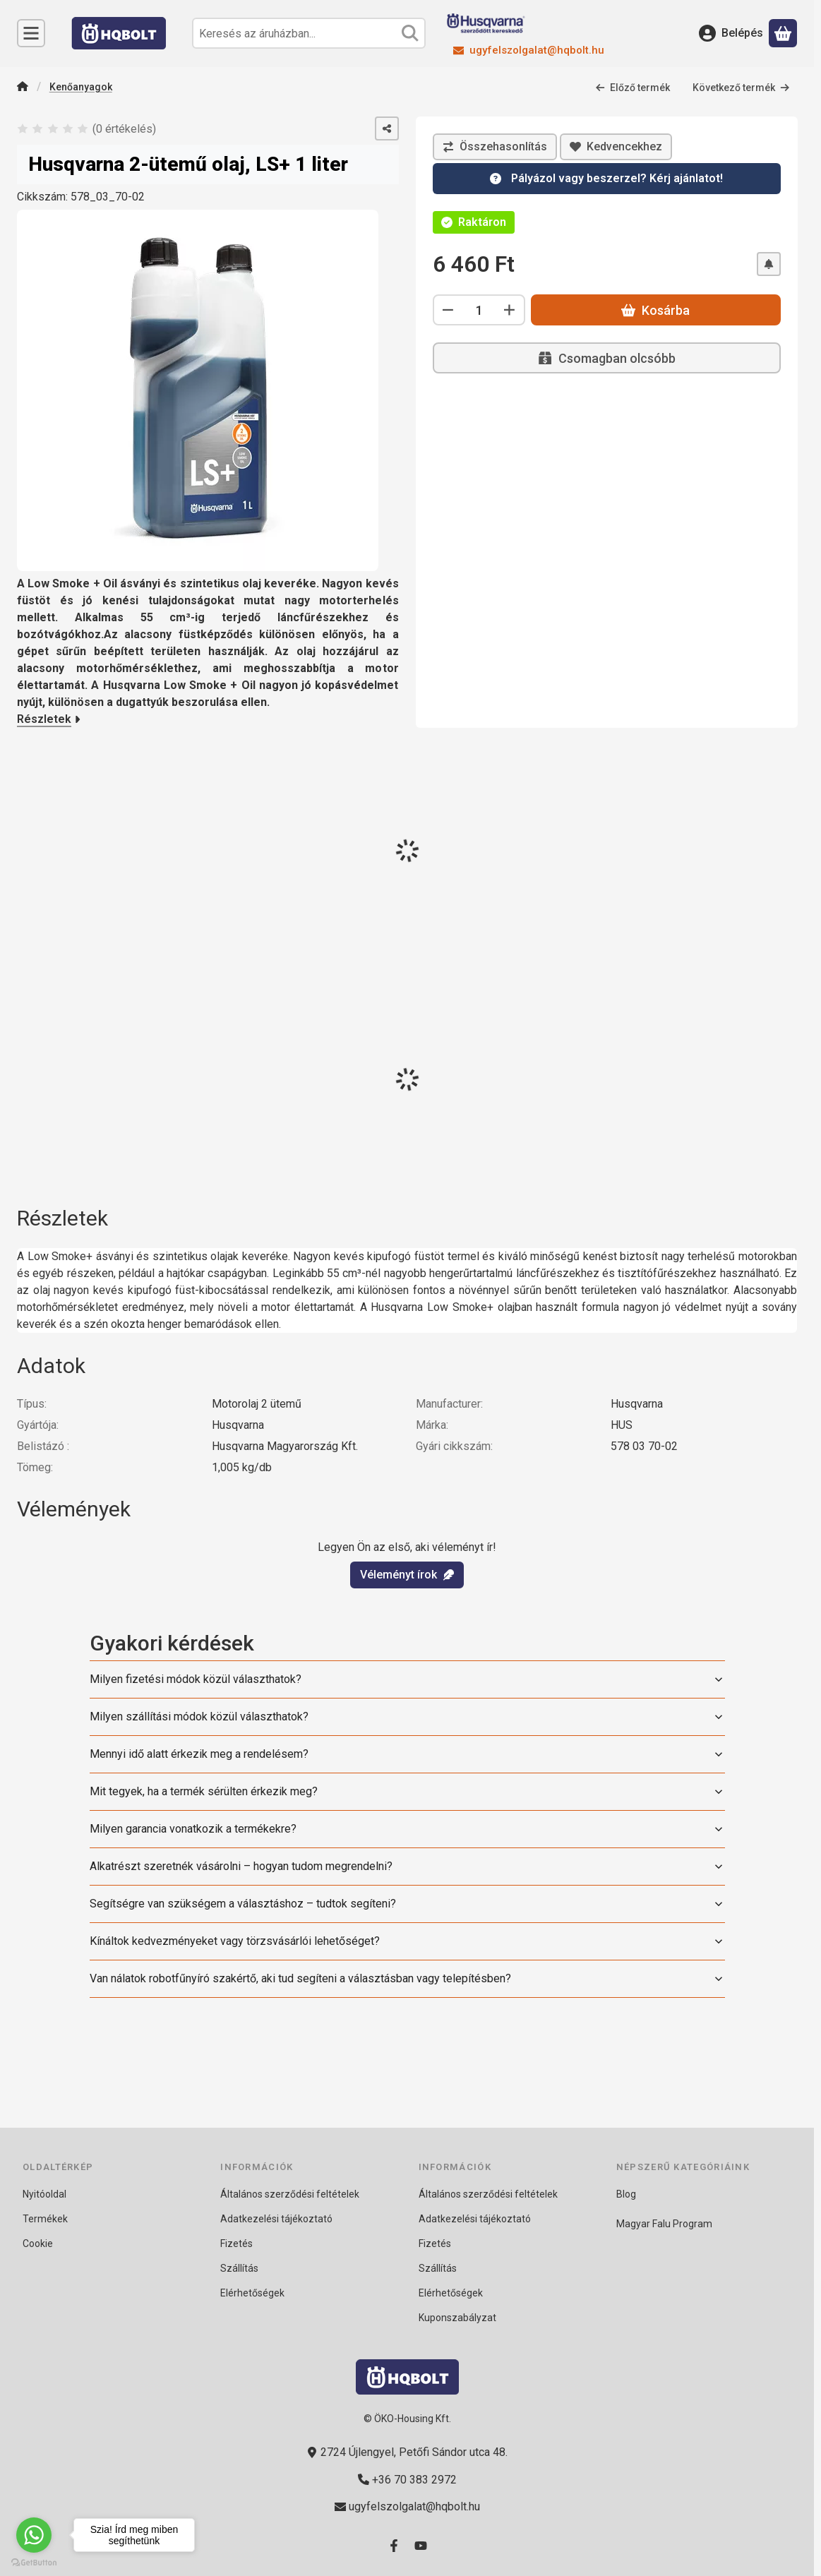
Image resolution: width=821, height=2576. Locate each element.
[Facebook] (393, 2545)
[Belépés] (731, 33)
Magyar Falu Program (664, 2223)
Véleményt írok (407, 1574)
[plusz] (509, 310)
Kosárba (655, 309)
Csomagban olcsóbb (606, 357)
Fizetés (236, 2243)
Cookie (38, 2243)
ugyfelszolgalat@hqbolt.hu (536, 50)
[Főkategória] (22, 87)
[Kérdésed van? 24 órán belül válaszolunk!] (607, 178)
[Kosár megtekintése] (783, 33)
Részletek (48, 719)
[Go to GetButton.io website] (33, 2562)
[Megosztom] (387, 128)
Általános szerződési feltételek (289, 2194)
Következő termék (741, 86)
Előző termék (632, 86)
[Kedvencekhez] (616, 146)
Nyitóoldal (44, 2194)
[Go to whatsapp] (34, 2535)
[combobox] (309, 33)
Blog (626, 2194)
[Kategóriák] (31, 33)
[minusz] (448, 310)
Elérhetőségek (252, 2293)
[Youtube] (420, 2545)
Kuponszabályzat (457, 2317)
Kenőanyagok (80, 86)
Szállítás (239, 2268)
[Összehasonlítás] (495, 146)
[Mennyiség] (479, 310)
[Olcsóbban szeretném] (768, 264)
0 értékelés (125, 128)
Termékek (45, 2218)
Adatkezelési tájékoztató (276, 2218)
